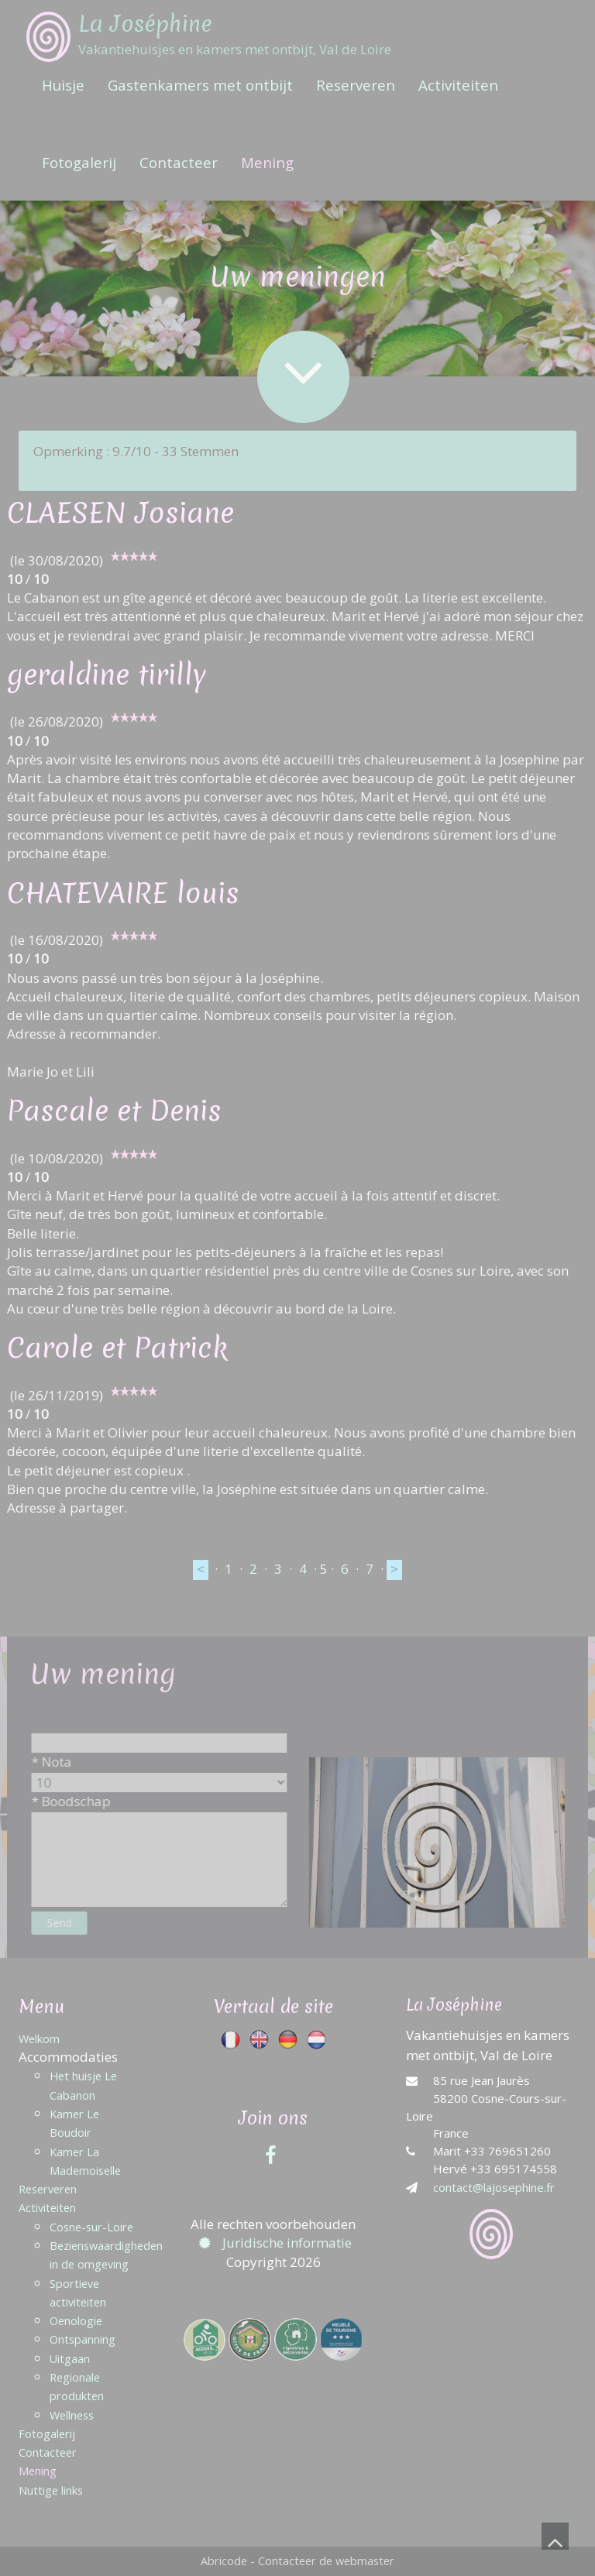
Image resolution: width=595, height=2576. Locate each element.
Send (73, 1922)
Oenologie (76, 2320)
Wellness (72, 2415)
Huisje (63, 84)
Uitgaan (70, 2358)
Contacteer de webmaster (326, 2561)
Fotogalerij (79, 162)
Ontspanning (82, 2339)
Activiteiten (458, 84)
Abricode (224, 2561)
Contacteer (178, 162)
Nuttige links (51, 2490)
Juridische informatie (273, 2242)
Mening (267, 162)
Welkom (39, 2039)
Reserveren (355, 84)
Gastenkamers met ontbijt (200, 84)
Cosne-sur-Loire (91, 2227)
